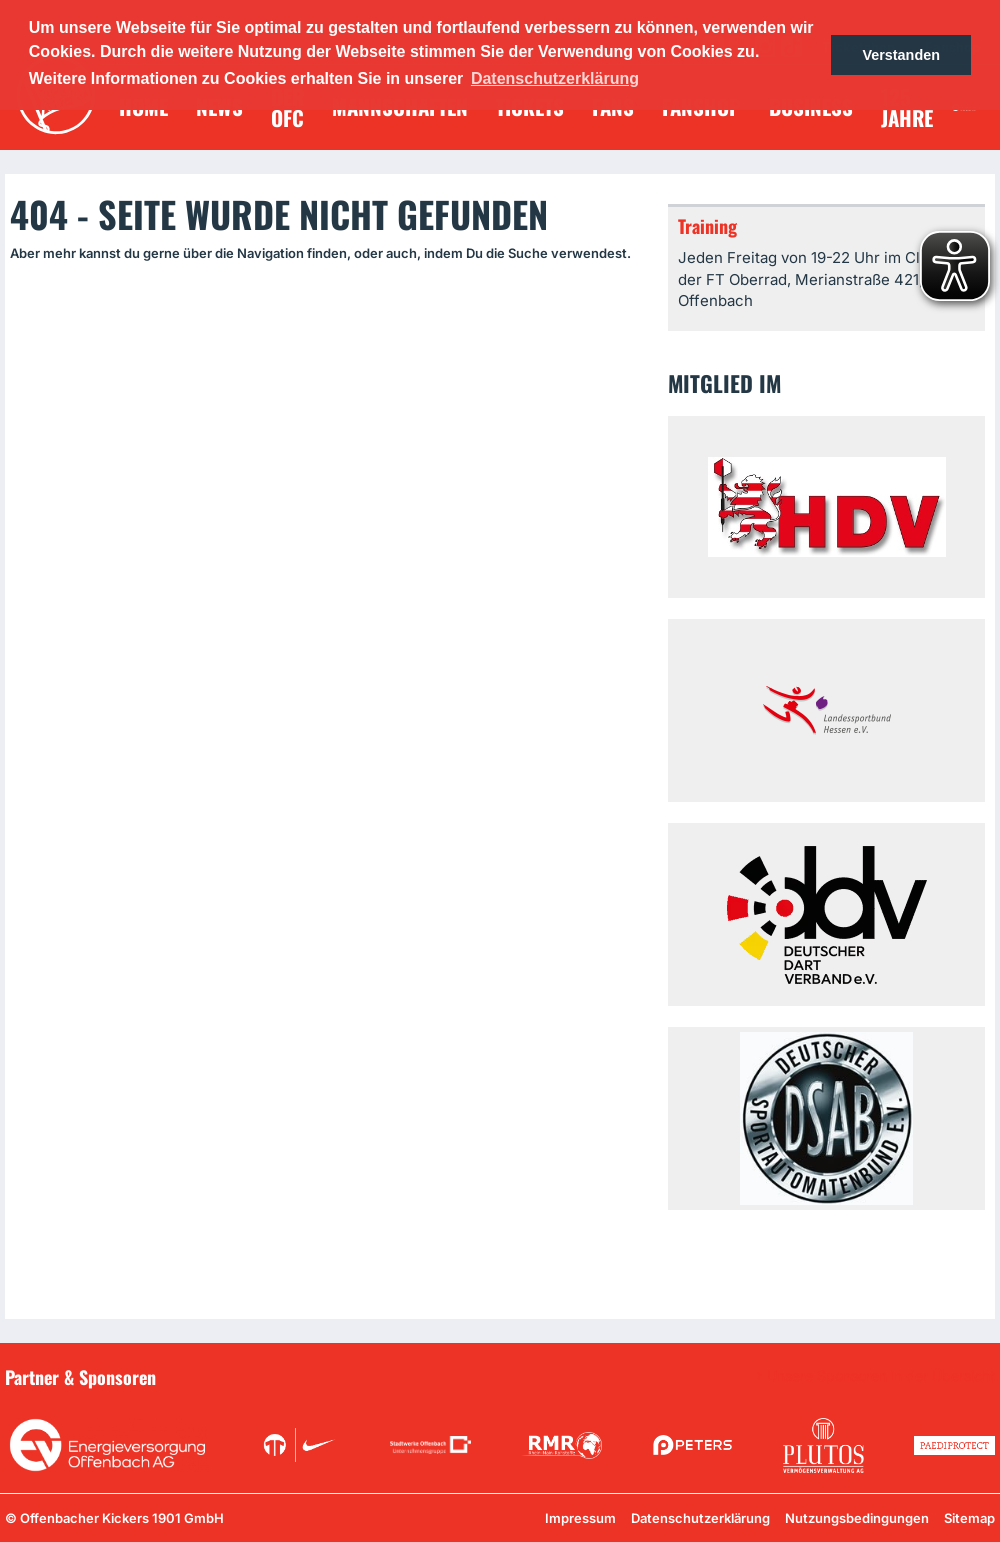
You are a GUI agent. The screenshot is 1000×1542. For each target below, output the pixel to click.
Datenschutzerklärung (700, 1518)
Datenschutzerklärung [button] (555, 78)
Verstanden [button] (901, 55)
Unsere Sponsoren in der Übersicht (881, 1376)
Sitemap (969, 1518)
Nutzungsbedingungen (857, 1518)
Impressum (580, 1518)
